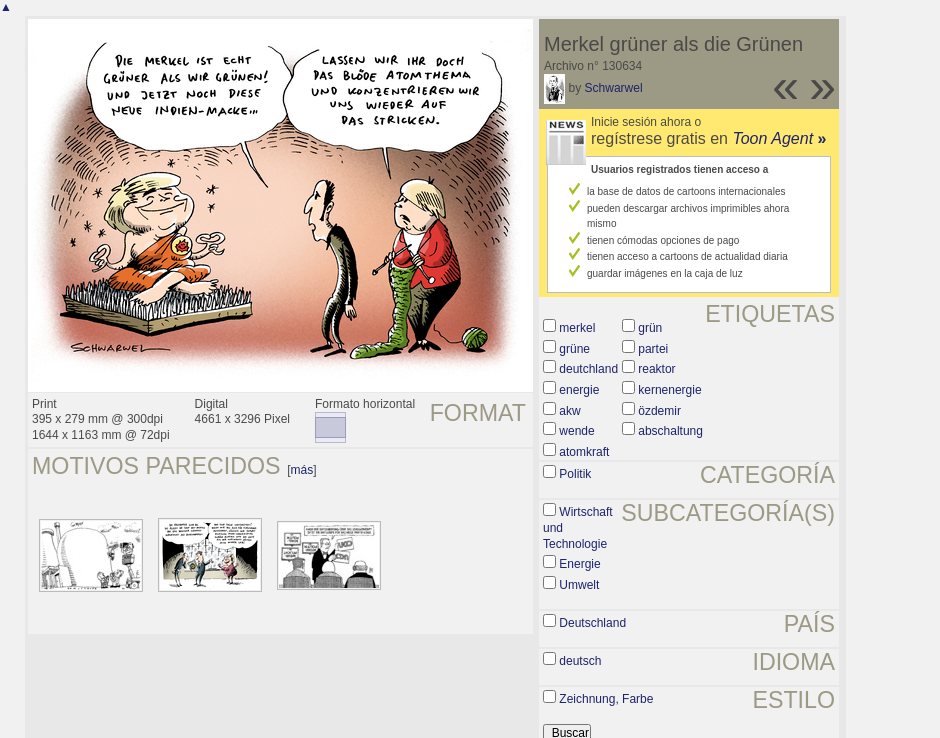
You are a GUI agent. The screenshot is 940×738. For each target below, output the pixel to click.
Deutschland (592, 623)
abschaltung (670, 431)
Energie (579, 564)
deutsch (580, 661)
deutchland (588, 369)
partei (653, 349)
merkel (577, 328)
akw (569, 411)
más (302, 470)
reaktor (656, 369)
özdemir (659, 411)
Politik (575, 474)
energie (579, 390)
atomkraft (584, 452)
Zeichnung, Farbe (606, 699)
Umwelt (579, 585)
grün (650, 328)
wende (576, 431)
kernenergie (669, 390)
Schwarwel (614, 88)
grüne (574, 349)
